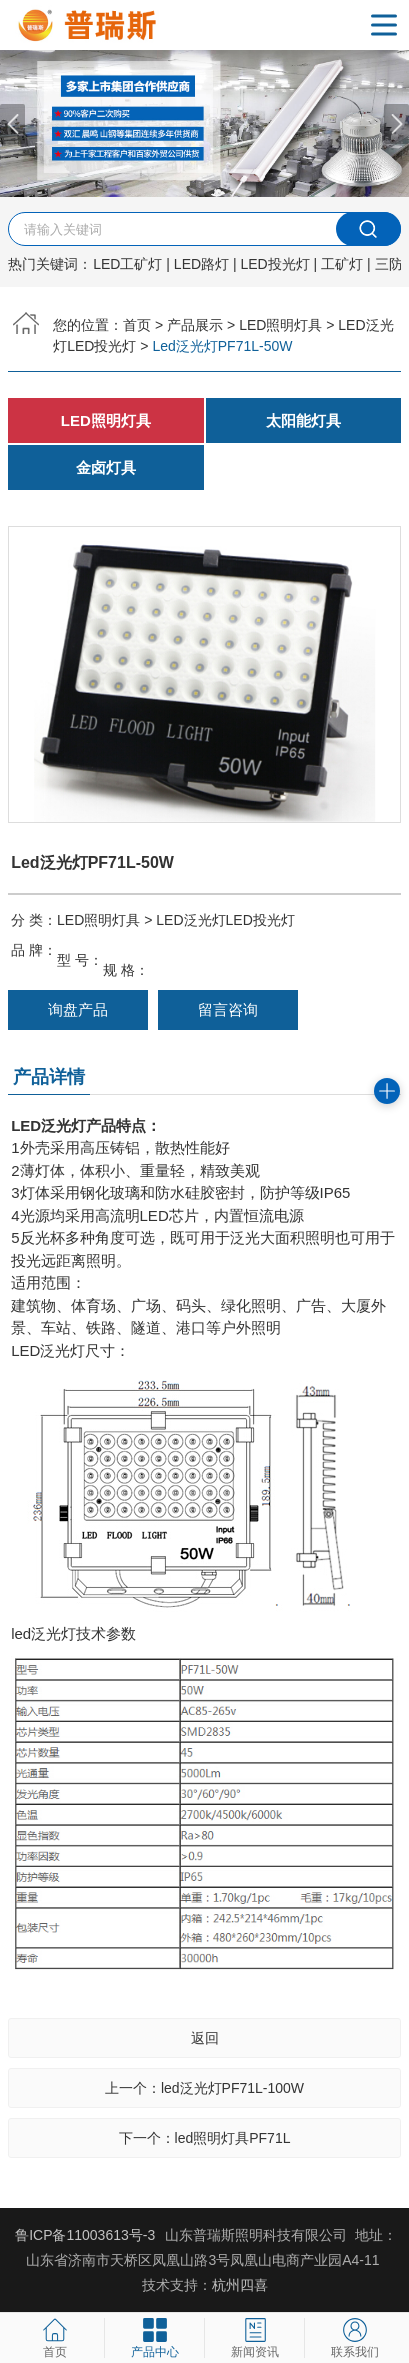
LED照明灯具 (280, 325)
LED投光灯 (275, 264)
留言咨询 (228, 1009)
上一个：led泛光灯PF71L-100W (204, 2088)
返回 (205, 2038)
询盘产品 (78, 1009)
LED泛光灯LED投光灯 (225, 920)
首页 (137, 325)
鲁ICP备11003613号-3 (85, 2235)
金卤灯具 (106, 467)
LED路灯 (201, 264)
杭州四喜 (240, 2285)
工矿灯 (342, 264)
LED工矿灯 (127, 264)
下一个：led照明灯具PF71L (205, 2138)
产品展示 (195, 325)
